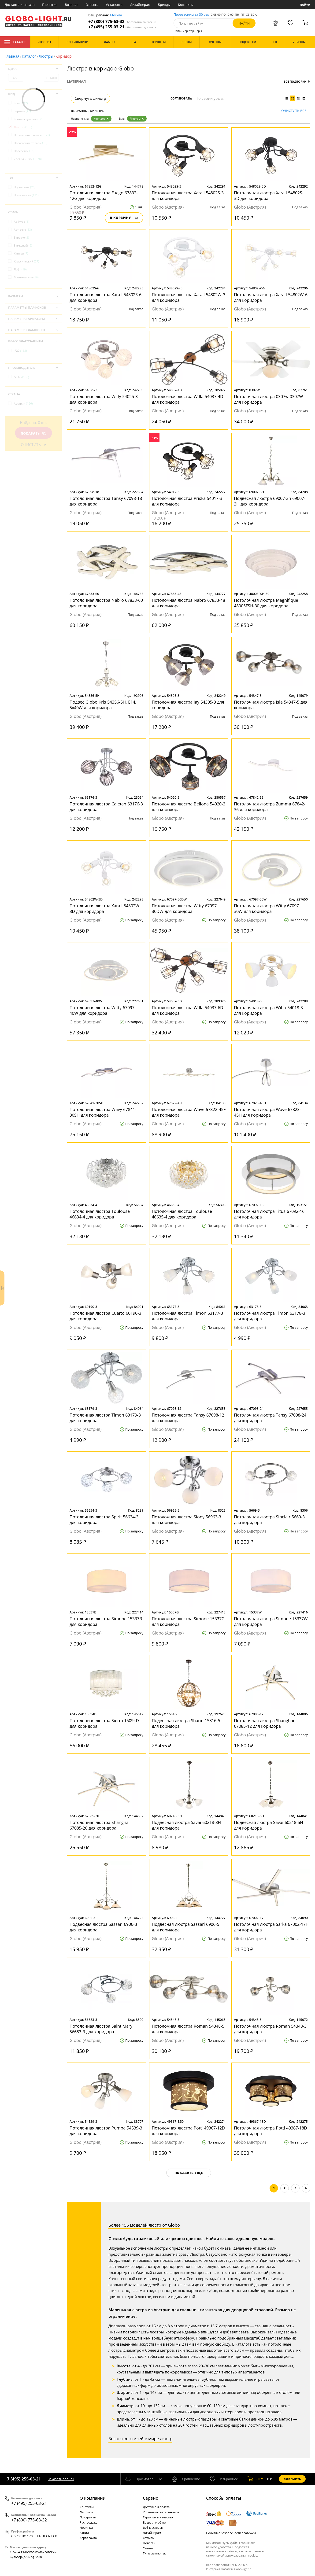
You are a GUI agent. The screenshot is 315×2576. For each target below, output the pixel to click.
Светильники (28, 159)
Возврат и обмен (155, 2522)
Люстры (46, 56)
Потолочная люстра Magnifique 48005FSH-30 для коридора (266, 603)
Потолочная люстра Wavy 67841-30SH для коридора (103, 1112)
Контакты (185, 4)
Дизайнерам (140, 4)
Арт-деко (23, 230)
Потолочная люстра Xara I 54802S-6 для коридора (105, 297)
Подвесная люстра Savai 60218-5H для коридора (268, 1825)
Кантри (21, 253)
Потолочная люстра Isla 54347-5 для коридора (271, 704)
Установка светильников (161, 2512)
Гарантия (49, 4)
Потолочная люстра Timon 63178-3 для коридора (269, 1315)
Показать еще (188, 2172)
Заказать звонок (61, 2479)
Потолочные (26, 195)
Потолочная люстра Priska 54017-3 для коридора (187, 501)
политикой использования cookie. (233, 2555)
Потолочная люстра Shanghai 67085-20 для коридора (100, 1825)
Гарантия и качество (158, 2517)
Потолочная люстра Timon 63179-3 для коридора (105, 1417)
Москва (116, 15)
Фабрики (86, 2512)
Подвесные (24, 187)
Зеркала (22, 111)
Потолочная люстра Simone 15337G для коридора (188, 1621)
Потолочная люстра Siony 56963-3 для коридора (186, 1519)
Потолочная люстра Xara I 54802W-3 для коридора (188, 297)
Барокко (21, 238)
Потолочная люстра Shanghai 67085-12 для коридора (264, 1723)
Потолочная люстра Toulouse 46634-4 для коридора (100, 1214)
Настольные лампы (32, 135)
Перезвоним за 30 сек (191, 15)
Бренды (164, 4)
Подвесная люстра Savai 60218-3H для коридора (186, 1825)
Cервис (150, 2498)
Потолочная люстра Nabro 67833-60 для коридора (106, 603)
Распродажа (88, 2522)
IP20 (20, 351)
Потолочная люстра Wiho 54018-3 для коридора (268, 1010)
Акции (84, 2533)
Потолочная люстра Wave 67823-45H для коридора (267, 1112)
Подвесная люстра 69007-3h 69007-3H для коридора (269, 501)
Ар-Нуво (21, 222)
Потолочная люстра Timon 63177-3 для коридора (187, 1315)
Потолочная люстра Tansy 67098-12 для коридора (188, 1417)
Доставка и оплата (20, 4)
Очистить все (293, 111)
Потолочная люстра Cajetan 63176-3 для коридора (106, 806)
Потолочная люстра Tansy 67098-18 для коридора (106, 501)
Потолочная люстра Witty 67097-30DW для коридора (185, 908)
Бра (21, 103)
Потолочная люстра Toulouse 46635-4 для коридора (182, 1214)
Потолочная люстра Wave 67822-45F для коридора (189, 1112)
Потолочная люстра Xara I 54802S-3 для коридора (188, 195)
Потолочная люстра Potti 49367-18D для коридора (270, 2130)
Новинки (86, 2527)
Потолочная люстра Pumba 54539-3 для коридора (106, 2130)
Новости (149, 2543)
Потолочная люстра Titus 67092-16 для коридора (269, 1214)
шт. (256, 2479)
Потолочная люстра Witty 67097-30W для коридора (267, 908)
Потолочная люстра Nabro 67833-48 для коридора (188, 603)
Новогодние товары (30, 143)
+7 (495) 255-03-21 (122, 27)
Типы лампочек (154, 2553)
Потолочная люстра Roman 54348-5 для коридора (188, 2028)
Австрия (23, 404)
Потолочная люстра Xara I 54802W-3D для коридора (105, 908)
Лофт (20, 269)
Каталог (15, 42)
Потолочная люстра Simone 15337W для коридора (271, 1621)
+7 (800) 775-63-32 (122, 21)
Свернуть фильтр (90, 98)
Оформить (292, 2479)
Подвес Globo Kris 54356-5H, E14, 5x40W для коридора (103, 704)
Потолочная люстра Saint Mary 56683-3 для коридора (101, 2028)
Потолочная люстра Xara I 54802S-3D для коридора (269, 195)
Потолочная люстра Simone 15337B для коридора (106, 1621)
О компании (93, 2498)
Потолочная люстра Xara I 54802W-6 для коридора (271, 297)
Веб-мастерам (153, 2527)
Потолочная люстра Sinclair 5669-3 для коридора (269, 1519)
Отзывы (91, 4)
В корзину (124, 217)
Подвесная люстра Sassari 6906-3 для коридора (103, 1927)
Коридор (101, 119)
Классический (26, 261)
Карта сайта (88, 2538)
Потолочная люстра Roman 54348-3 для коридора (270, 2028)
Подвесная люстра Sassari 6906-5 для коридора (185, 1927)
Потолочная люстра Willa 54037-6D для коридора (187, 1010)
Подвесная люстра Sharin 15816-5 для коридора (186, 1723)
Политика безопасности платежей (231, 2533)
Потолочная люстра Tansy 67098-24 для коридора (270, 1417)
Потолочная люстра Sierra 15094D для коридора (104, 1723)
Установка (114, 4)
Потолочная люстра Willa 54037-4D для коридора (187, 399)
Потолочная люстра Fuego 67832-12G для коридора (104, 195)
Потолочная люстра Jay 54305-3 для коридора (188, 704)
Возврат (71, 4)
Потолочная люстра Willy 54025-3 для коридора (104, 399)
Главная (12, 56)
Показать (33, 433)
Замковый (23, 245)
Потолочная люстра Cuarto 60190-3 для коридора (105, 1315)
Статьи (148, 2548)
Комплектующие (28, 119)
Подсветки (24, 151)
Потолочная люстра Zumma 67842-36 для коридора (269, 806)
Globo (21, 377)
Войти (305, 5)
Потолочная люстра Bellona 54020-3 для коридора (188, 806)
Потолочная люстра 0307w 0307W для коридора (268, 399)
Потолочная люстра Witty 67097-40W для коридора (103, 1010)
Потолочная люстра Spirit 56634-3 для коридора (104, 1519)
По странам (88, 2517)
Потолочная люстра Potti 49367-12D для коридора (188, 2130)
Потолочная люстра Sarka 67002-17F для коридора (271, 1927)
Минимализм (26, 277)
